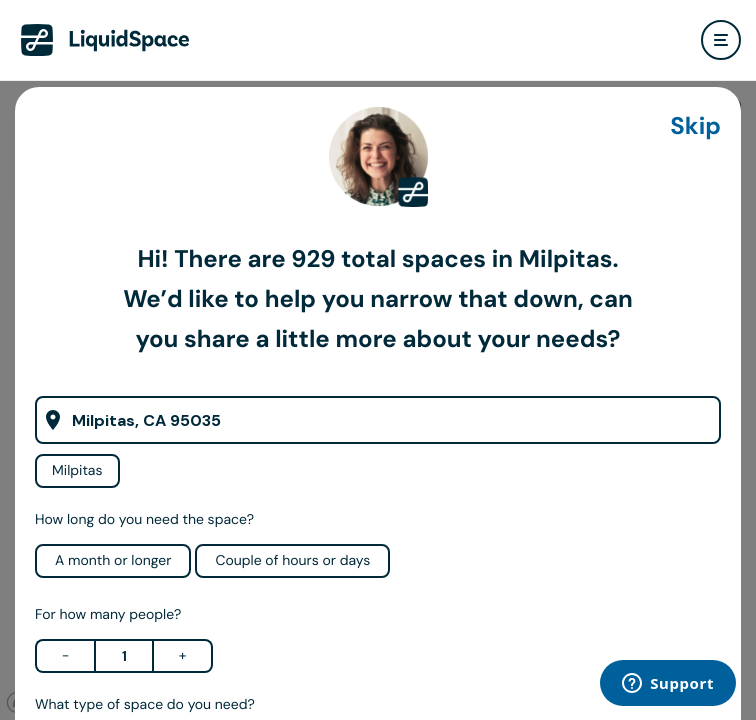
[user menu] (721, 40)
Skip (695, 126)
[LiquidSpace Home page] (105, 40)
